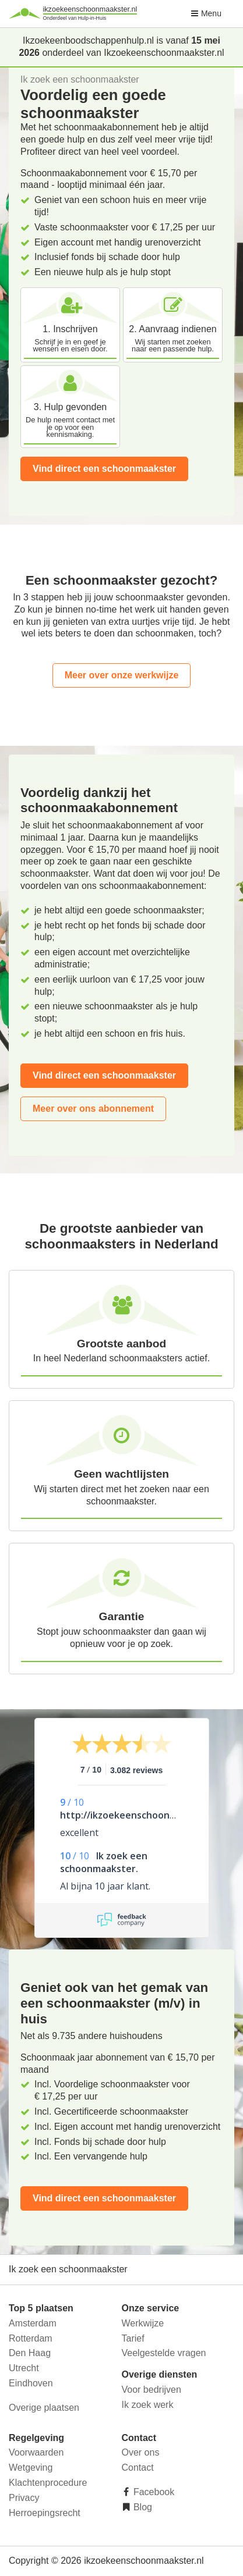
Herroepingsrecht (44, 2513)
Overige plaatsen (44, 2408)
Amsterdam (33, 2323)
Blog (141, 2507)
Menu (206, 13)
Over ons (141, 2452)
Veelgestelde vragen (164, 2353)
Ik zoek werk (148, 2405)
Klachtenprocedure (48, 2483)
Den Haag (30, 2353)
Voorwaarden (36, 2452)
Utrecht (24, 2368)
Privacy (24, 2498)
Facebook (153, 2492)
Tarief (133, 2338)
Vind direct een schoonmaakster (104, 469)
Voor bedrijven (151, 2389)
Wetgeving (30, 2467)
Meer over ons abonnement (93, 1108)
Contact (138, 2467)
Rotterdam (30, 2338)
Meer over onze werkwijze (122, 675)
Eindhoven (31, 2383)
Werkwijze (143, 2323)
